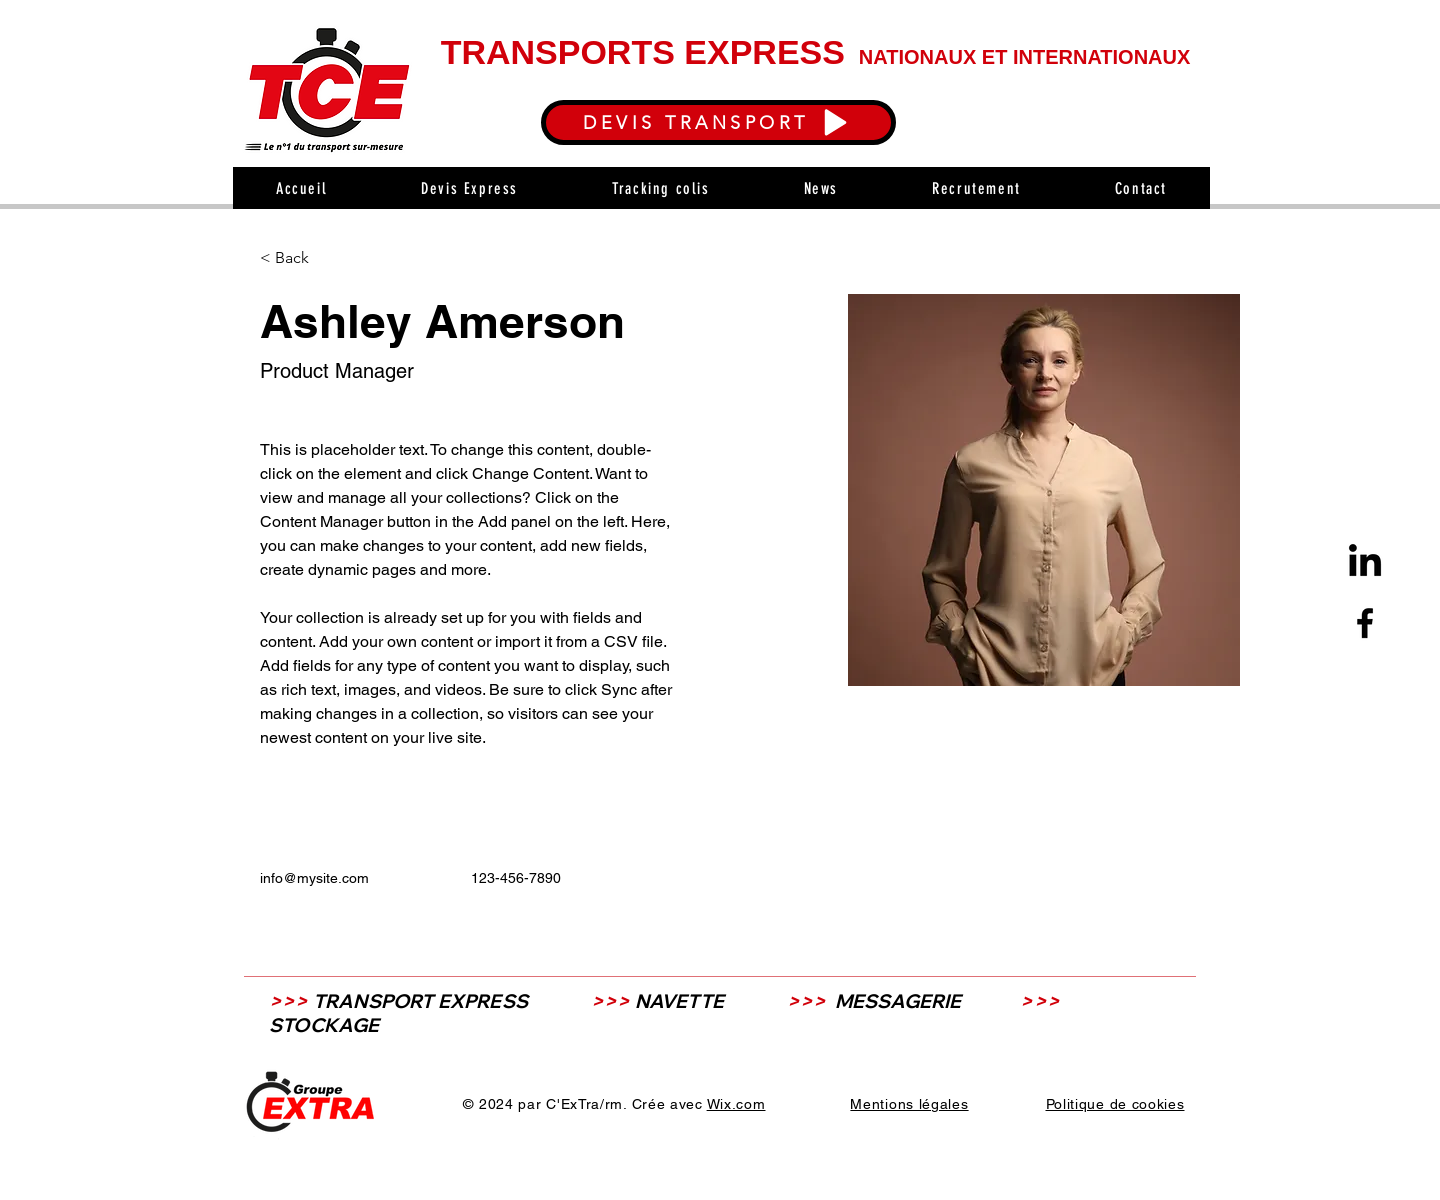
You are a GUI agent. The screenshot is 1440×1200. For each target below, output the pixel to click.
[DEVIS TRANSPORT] (718, 122)
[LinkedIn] (1365, 563)
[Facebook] (1365, 623)
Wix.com (736, 1104)
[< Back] (299, 258)
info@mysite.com (314, 878)
